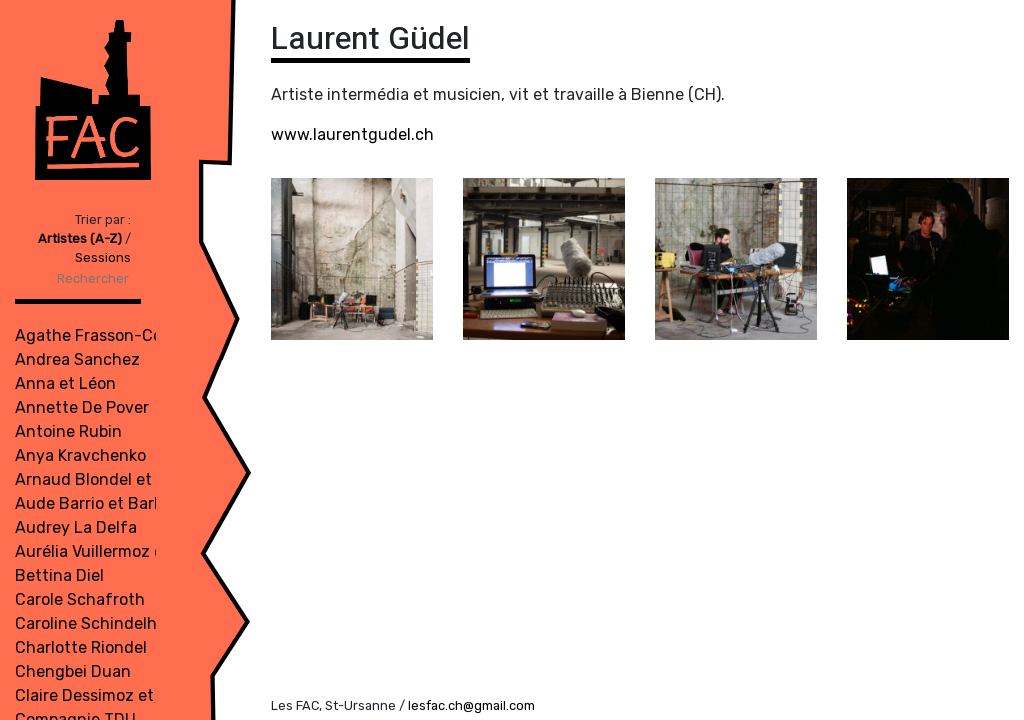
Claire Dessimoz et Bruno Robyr (133, 695)
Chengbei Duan (73, 671)
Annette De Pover (82, 407)
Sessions (103, 257)
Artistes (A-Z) (81, 238)
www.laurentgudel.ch (352, 134)
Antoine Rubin (68, 431)
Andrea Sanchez (77, 359)
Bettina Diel (59, 575)
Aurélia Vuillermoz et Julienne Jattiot (156, 551)
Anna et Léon (65, 383)
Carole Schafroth (80, 599)
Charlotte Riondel (81, 647)
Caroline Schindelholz (97, 623)
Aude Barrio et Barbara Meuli (122, 503)
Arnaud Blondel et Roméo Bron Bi (140, 479)
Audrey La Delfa (76, 527)
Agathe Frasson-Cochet (106, 335)
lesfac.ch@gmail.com (471, 705)
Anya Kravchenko (80, 455)
